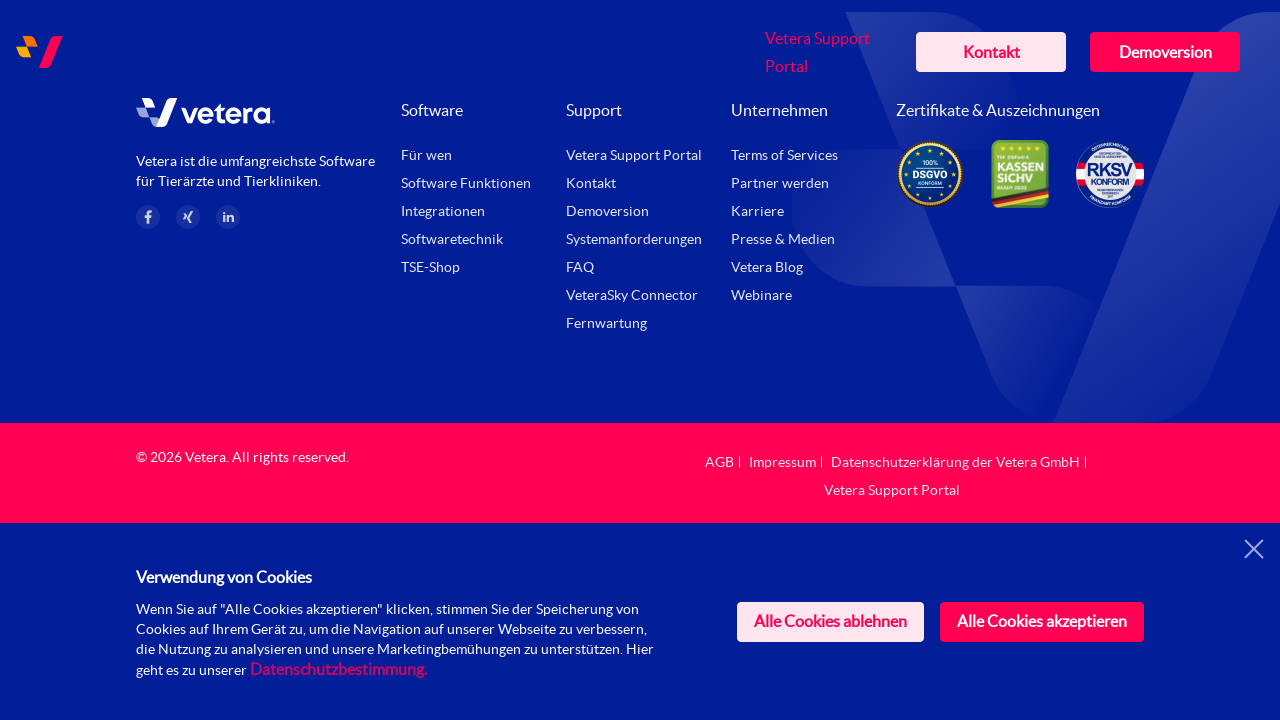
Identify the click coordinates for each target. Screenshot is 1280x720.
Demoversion (1165, 52)
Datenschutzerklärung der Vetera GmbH (955, 462)
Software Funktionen (466, 183)
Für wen (201, 38)
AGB (719, 462)
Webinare (761, 295)
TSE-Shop (430, 267)
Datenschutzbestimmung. (338, 669)
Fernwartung (606, 323)
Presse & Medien (783, 239)
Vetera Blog (767, 267)
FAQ (580, 267)
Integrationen (443, 211)
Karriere (757, 211)
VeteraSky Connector (632, 295)
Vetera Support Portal (634, 155)
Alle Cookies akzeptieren (1042, 621)
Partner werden (780, 183)
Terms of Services (784, 155)
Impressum (782, 462)
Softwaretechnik (452, 239)
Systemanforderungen (634, 239)
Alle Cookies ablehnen (830, 621)
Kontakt (991, 52)
